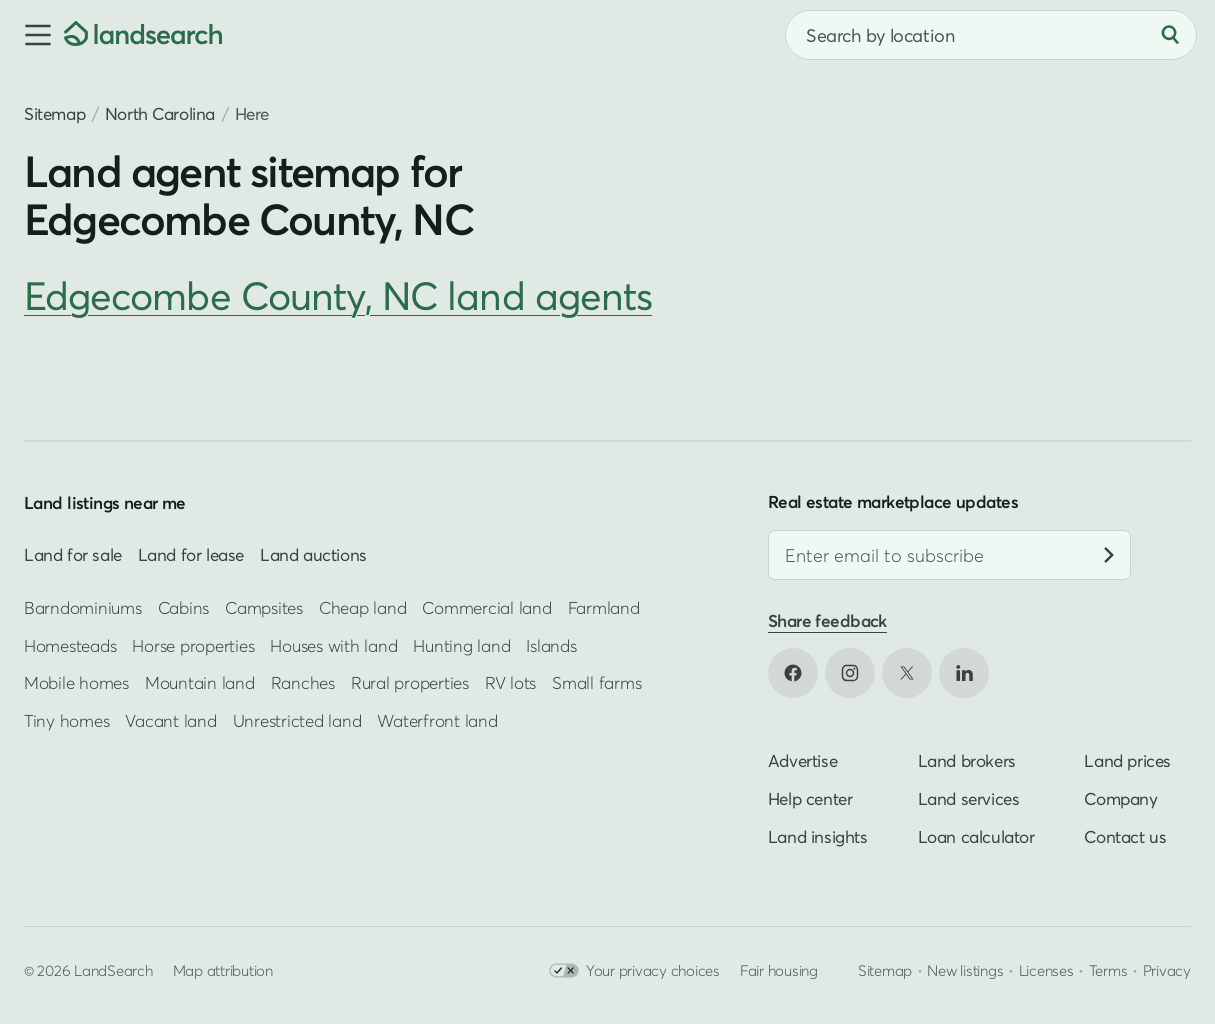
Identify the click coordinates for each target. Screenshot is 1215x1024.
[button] (32, 35)
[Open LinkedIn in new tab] (964, 673)
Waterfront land (437, 720)
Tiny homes (66, 720)
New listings (965, 970)
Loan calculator (976, 836)
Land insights (818, 836)
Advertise (802, 760)
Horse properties (193, 645)
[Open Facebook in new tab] (793, 673)
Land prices (1127, 760)
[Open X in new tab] (907, 673)
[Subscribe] (1109, 555)
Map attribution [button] (223, 970)
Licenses (1046, 970)
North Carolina (160, 113)
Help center (810, 798)
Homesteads (70, 645)
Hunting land (461, 645)
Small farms (596, 682)
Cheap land (362, 607)
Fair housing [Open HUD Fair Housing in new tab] (779, 970)
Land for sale (73, 554)
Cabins (184, 607)
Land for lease (191, 554)
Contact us (1125, 836)
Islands (551, 645)
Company (1120, 798)
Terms (1108, 970)
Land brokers (967, 760)
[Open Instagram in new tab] (850, 673)
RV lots (510, 682)
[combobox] (991, 35)
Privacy (1167, 970)
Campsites (264, 607)
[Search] (1170, 35)
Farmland (604, 607)
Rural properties (410, 682)
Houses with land (333, 645)
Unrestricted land (297, 720)
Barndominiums (83, 607)
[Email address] (949, 555)
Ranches (303, 682)
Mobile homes (76, 682)
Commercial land (486, 607)
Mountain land (200, 682)
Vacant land (170, 720)
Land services (969, 798)
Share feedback (827, 620)
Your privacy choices (634, 970)
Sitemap (54, 113)
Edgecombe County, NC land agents (338, 295)
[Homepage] (143, 35)
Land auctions (313, 554)
